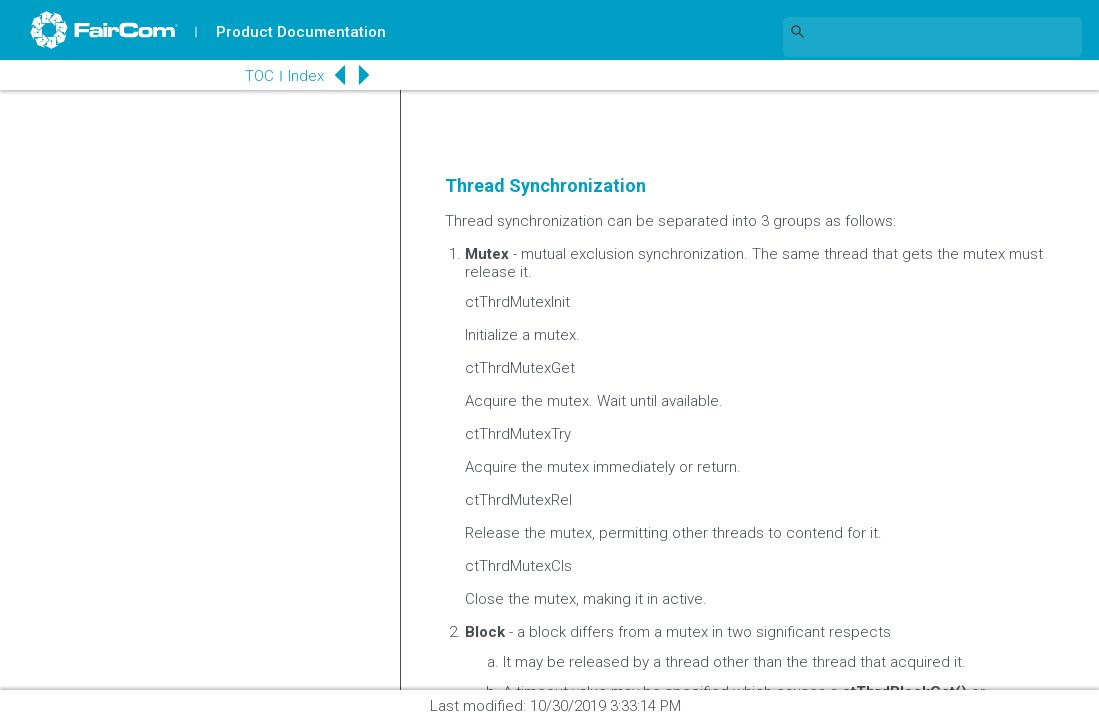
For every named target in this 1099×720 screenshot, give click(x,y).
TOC (259, 76)
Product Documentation (301, 32)
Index (306, 76)
